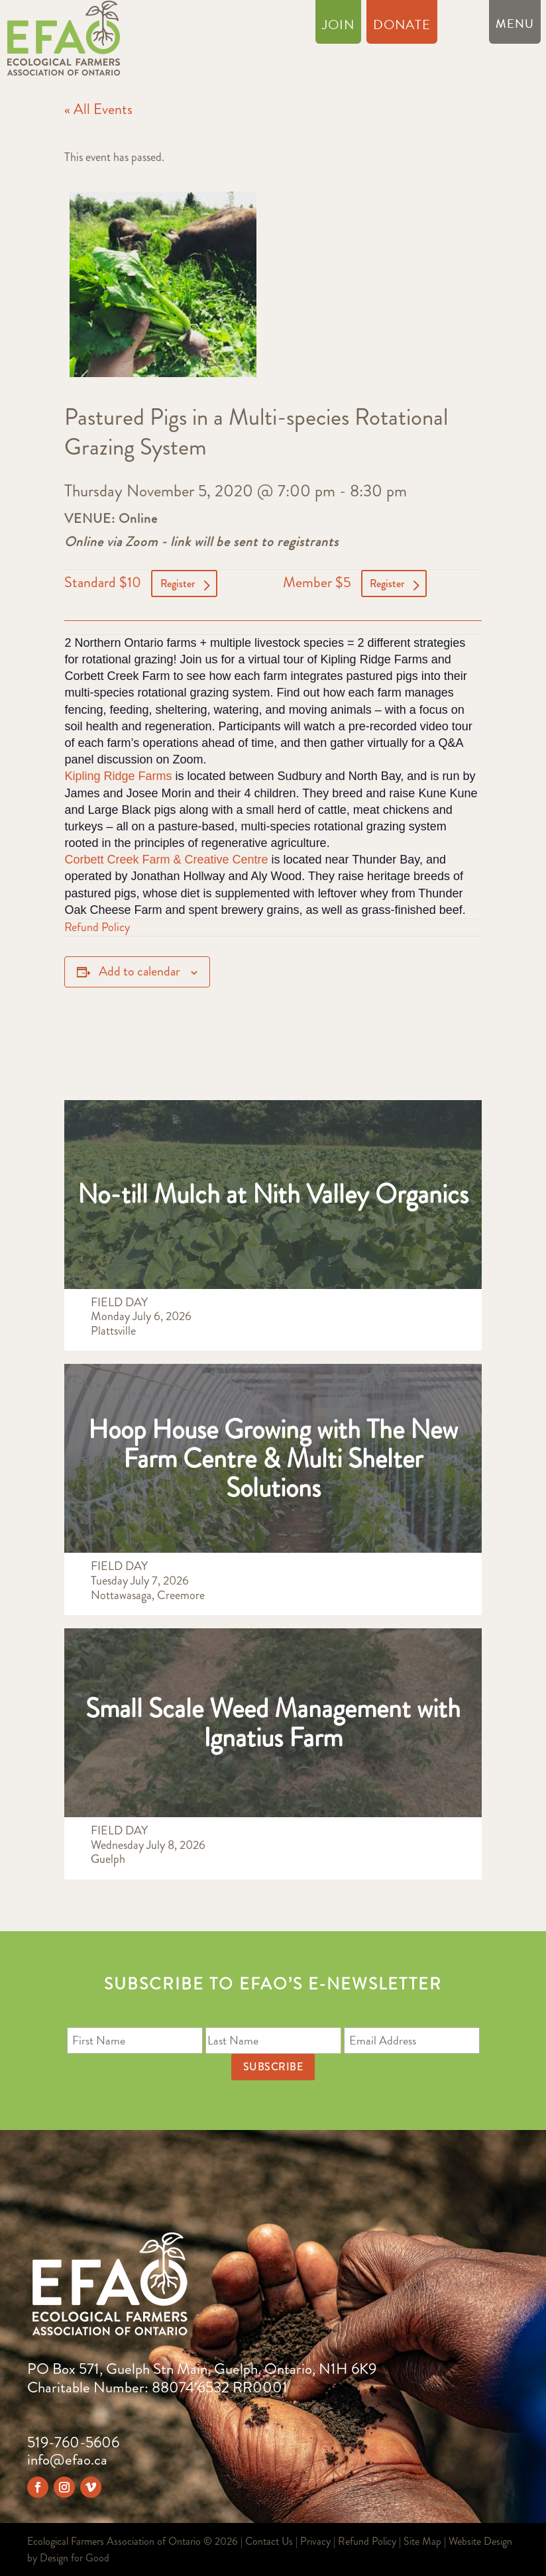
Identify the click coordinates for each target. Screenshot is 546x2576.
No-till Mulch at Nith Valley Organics (273, 1194)
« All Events (98, 109)
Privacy (315, 2541)
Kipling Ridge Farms (118, 776)
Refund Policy (97, 927)
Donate (402, 27)
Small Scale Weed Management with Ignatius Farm (273, 1722)
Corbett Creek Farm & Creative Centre (166, 859)
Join (338, 27)
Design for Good (74, 2557)
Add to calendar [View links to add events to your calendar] (139, 971)
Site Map (422, 2541)
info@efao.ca (67, 2460)
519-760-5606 (73, 2442)
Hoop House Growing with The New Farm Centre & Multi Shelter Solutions (273, 1458)
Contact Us (269, 2541)
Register (177, 583)
